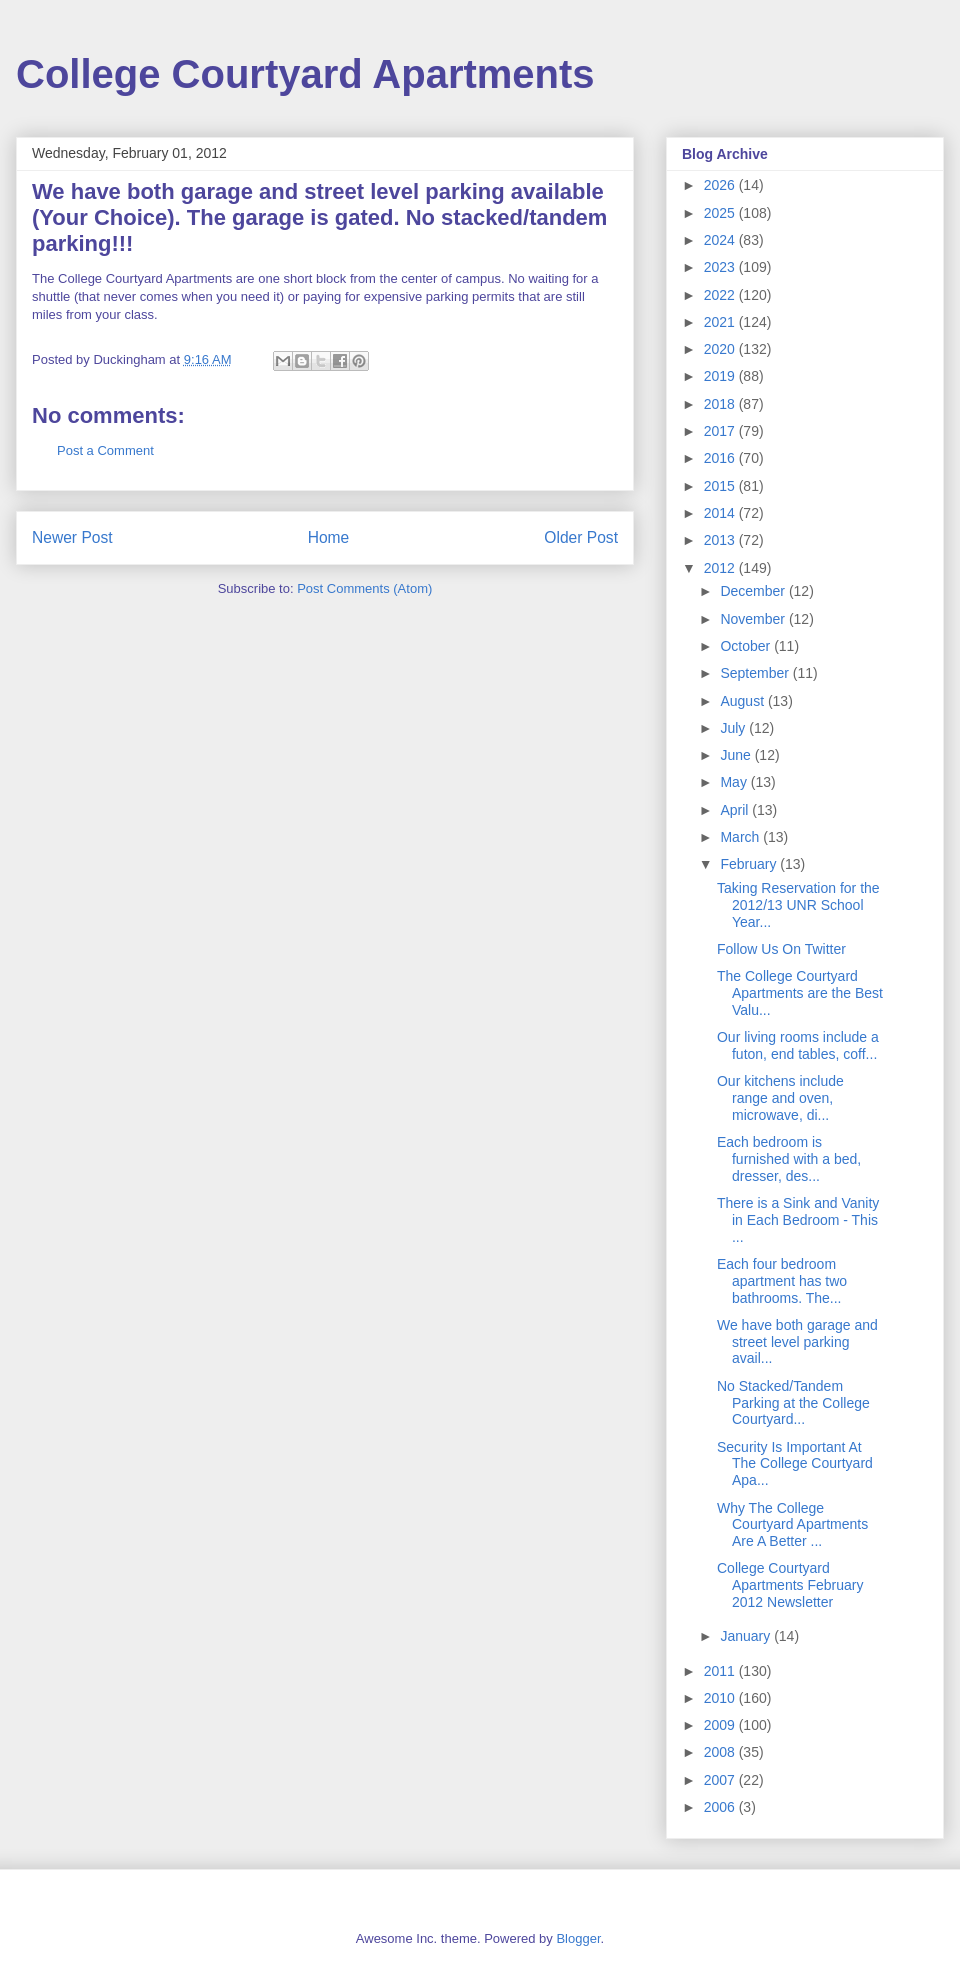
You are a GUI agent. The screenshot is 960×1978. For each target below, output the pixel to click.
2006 (721, 1807)
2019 (721, 376)
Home (329, 537)
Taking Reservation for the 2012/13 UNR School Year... (798, 905)
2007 (721, 1780)
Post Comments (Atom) (364, 588)
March (741, 837)
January (747, 1636)
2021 (721, 322)
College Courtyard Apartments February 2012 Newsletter (790, 1585)
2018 (721, 404)
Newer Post (72, 537)
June (737, 755)
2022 (721, 295)
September (756, 673)
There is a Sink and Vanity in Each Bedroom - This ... (798, 1220)
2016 (721, 458)
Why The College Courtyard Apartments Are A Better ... (792, 1525)
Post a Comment (105, 450)
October (747, 646)
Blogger (578, 1938)
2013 (721, 540)
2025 (721, 213)
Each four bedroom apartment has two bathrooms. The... (782, 1281)
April (736, 810)
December (754, 591)
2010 (721, 1698)
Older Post (581, 537)
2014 (721, 513)
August (743, 701)
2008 (721, 1752)
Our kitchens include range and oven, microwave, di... (780, 1098)
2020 (721, 349)
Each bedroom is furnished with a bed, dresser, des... (789, 1159)
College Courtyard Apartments (305, 74)
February (750, 864)
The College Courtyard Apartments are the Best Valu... (800, 993)
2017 (721, 431)
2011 (721, 1671)
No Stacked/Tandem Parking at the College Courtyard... (793, 1403)
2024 (721, 240)
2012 (721, 568)
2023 (721, 267)
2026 (721, 185)
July (734, 728)
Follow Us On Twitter (781, 949)
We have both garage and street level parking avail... (797, 1342)
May (735, 782)
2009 (721, 1725)
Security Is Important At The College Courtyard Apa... (795, 1464)
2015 (721, 486)
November (754, 619)
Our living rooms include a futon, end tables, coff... (798, 1045)
